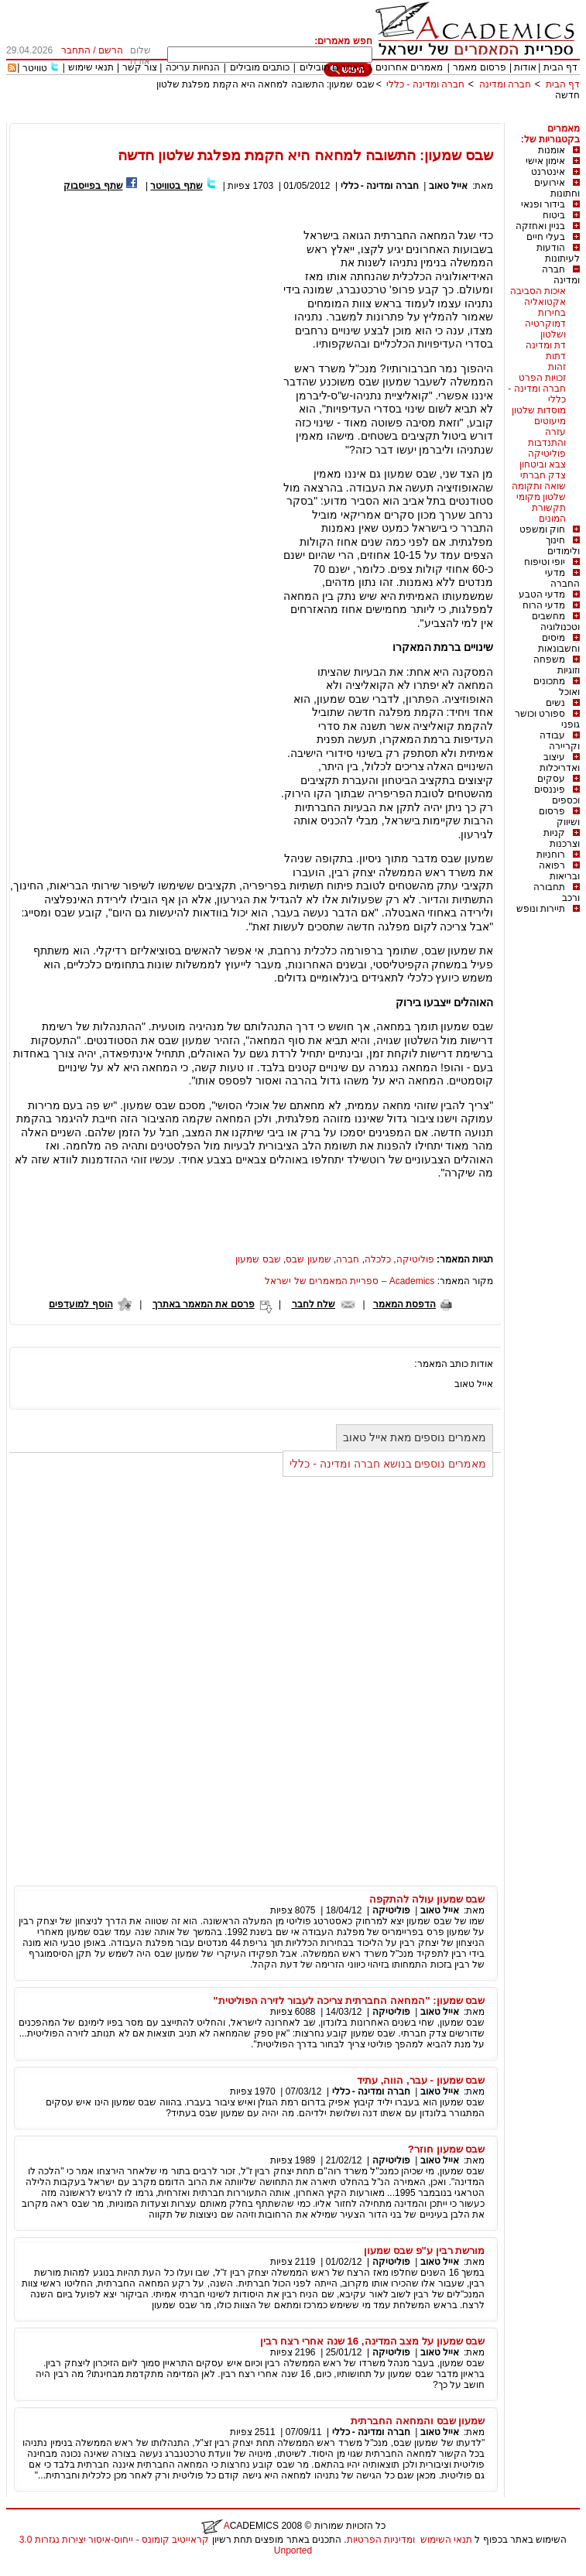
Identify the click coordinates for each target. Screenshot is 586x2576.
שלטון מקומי (541, 497)
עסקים (551, 778)
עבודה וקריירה (560, 741)
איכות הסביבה (538, 291)
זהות (557, 366)
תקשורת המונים (549, 513)
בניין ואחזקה (540, 226)
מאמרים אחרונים (409, 67)
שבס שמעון (257, 1259)
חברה (347, 1259)
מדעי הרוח (544, 605)
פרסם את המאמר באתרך (203, 1304)
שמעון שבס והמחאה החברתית (418, 2421)
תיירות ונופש (540, 908)
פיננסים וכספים (557, 795)
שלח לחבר (313, 1304)
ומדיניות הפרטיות (381, 2539)
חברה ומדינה (505, 84)
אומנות (551, 150)
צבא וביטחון (542, 464)
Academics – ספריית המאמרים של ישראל (349, 1281)
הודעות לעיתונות (558, 253)
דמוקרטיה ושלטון (545, 329)
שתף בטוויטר (176, 185)
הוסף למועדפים (80, 1304)
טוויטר (34, 68)
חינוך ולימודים (563, 546)
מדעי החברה (562, 578)
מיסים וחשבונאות (559, 643)
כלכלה (378, 1259)
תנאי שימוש (91, 67)
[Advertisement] (298, 117)
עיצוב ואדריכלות (560, 762)
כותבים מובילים (260, 67)
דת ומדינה (546, 345)
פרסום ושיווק (559, 816)
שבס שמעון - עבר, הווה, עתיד (421, 2080)
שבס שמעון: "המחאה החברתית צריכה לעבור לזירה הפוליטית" (349, 2000)
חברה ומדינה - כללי (425, 84)
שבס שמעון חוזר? (446, 2149)
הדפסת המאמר (404, 1304)
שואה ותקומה (539, 486)
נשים (555, 702)
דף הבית (560, 67)
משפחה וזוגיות (556, 665)
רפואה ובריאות (559, 871)
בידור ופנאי (543, 204)
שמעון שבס (308, 1259)
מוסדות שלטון (539, 410)
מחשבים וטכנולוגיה (556, 621)
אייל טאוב (448, 185)
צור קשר (139, 67)
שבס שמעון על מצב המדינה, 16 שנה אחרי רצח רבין (372, 2341)
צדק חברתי (543, 475)
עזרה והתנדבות (547, 437)
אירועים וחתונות (557, 188)
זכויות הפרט (542, 377)
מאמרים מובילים (332, 67)
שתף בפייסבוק (92, 185)
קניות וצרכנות (561, 838)
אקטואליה (545, 301)
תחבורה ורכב (556, 892)
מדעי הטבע (542, 594)
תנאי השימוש (446, 2539)
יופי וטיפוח (544, 562)
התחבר (76, 50)
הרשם (110, 50)
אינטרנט (548, 171)
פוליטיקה (547, 453)
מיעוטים (550, 421)
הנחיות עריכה (193, 67)
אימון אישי (545, 161)
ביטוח (554, 215)
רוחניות (550, 854)
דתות (556, 356)
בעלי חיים (545, 236)
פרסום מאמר (479, 67)
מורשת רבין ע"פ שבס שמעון (424, 2250)
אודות (525, 67)
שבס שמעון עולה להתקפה (427, 1899)
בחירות (552, 312)
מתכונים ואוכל (556, 686)
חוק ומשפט (542, 529)
